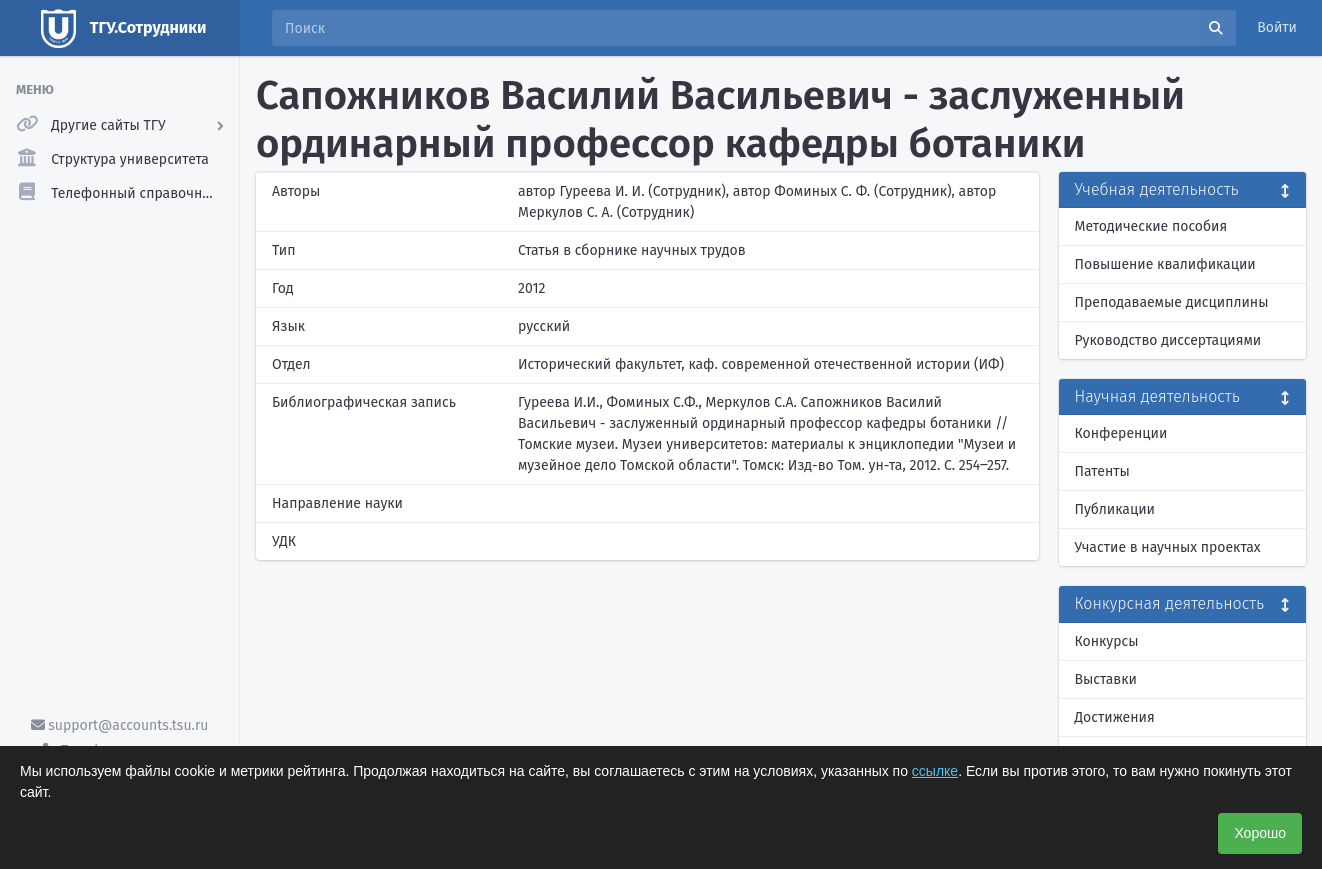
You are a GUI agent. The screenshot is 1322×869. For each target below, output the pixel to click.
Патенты (1102, 471)
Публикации (1115, 509)
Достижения (1115, 717)
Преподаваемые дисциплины (1172, 302)
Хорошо (1260, 833)
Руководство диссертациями (1168, 340)
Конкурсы (1107, 641)
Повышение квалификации (1165, 264)
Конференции (1121, 433)
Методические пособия (1151, 226)
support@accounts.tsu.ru (120, 725)
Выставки (1106, 679)
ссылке (935, 771)
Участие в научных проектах (1168, 547)
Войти (1277, 27)
